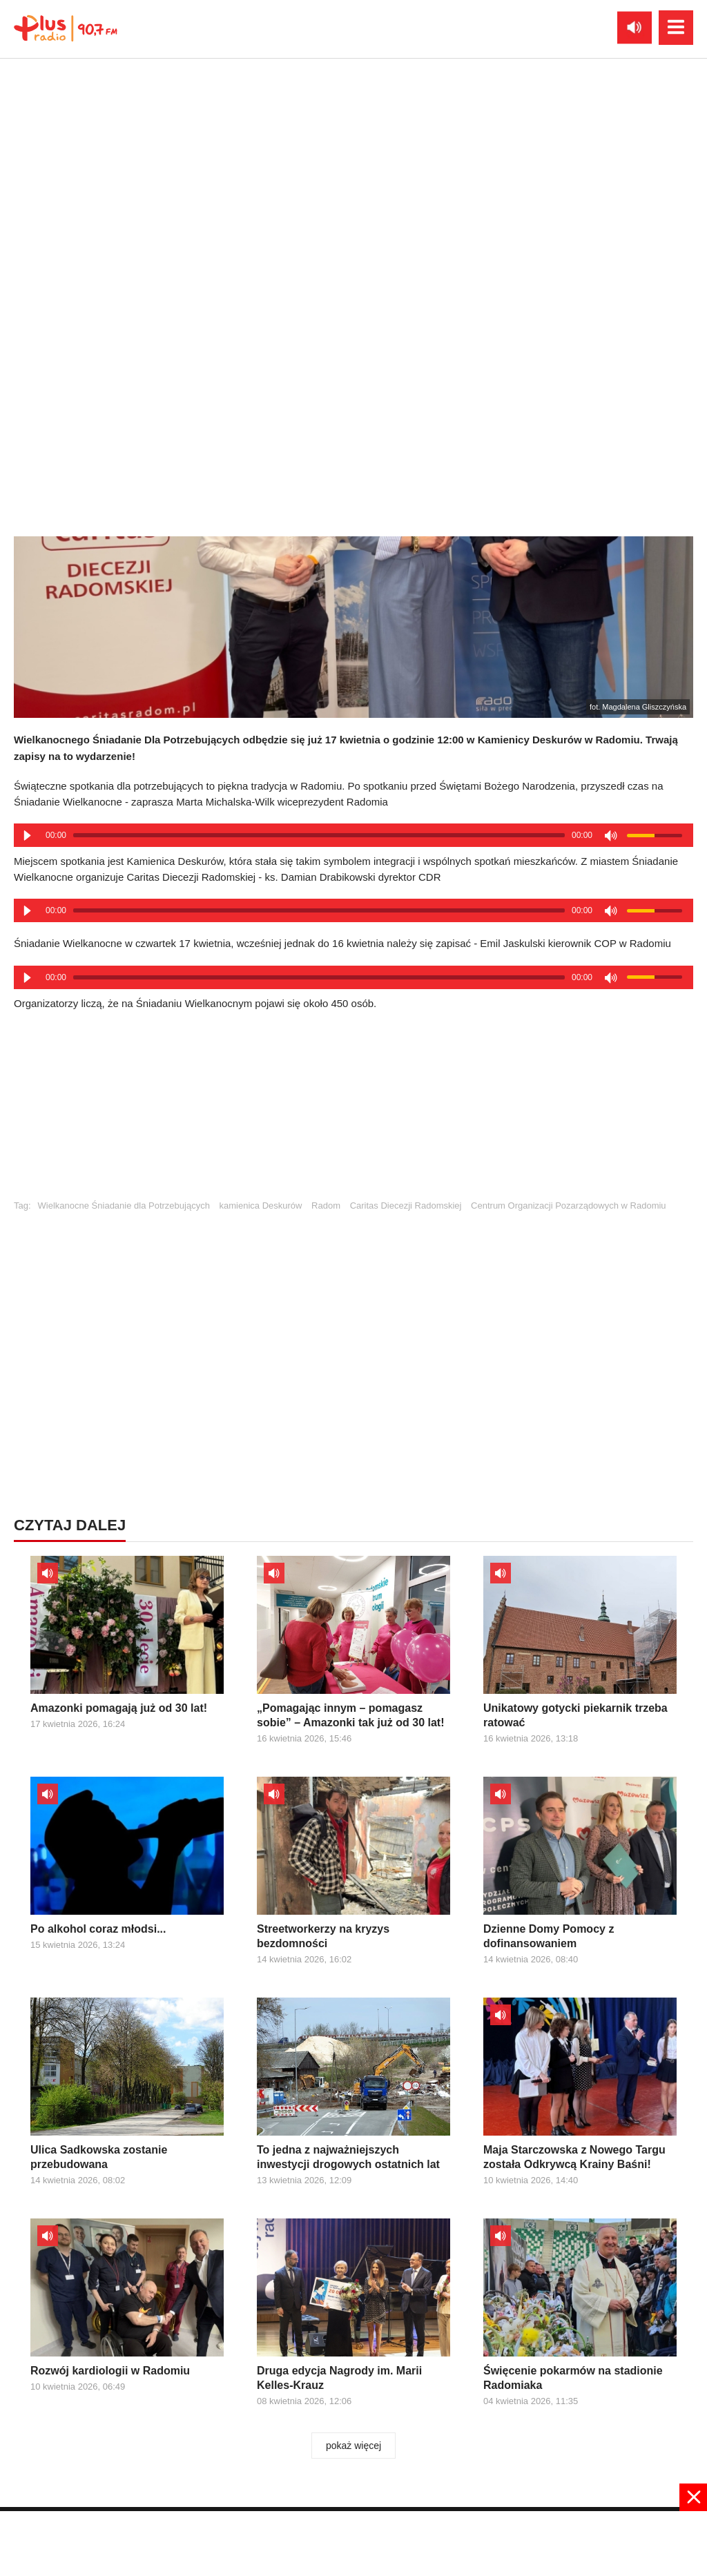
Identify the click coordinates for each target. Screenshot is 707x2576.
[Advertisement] (353, 1111)
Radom (325, 1205)
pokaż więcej (353, 2445)
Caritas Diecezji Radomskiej (406, 1205)
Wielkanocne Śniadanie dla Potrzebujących (124, 1205)
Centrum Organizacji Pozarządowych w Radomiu (568, 1205)
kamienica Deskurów (261, 1205)
